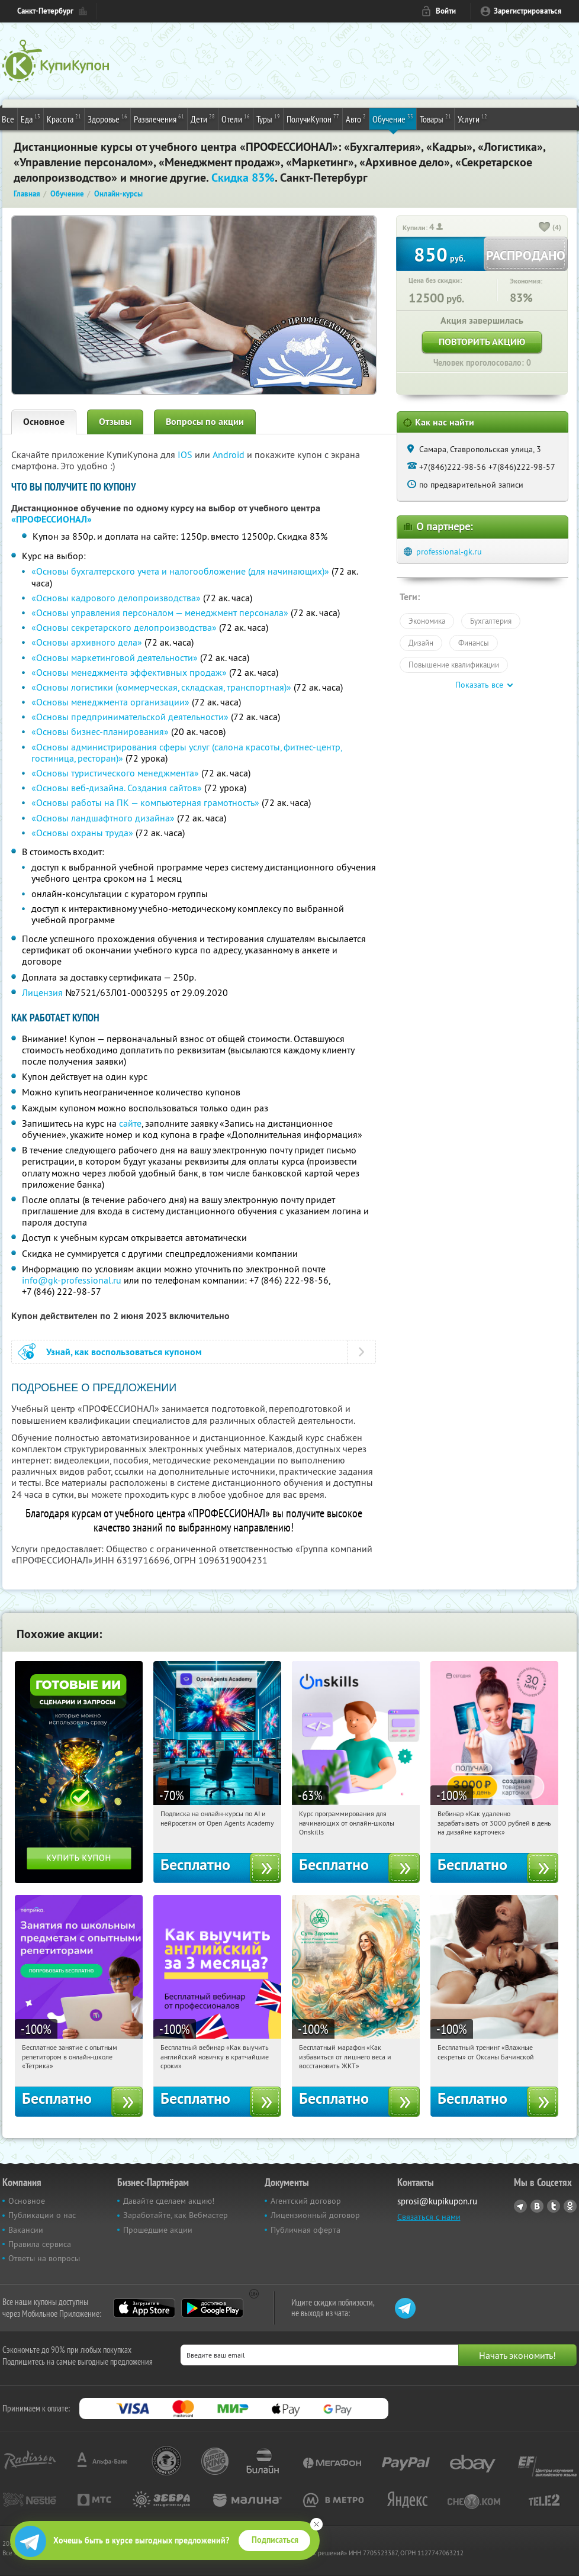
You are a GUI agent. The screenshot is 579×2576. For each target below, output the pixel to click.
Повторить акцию (482, 342)
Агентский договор (306, 2200)
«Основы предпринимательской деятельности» (130, 717)
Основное (44, 421)
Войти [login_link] (446, 11)
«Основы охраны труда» (82, 833)
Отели (235, 118)
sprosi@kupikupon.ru (437, 2201)
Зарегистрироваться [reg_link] (528, 11)
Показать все (479, 684)
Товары (435, 118)
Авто (356, 118)
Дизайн (420, 642)
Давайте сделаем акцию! (168, 2200)
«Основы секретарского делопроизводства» (124, 627)
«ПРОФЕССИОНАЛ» (51, 519)
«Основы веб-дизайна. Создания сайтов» (116, 788)
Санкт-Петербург (45, 11)
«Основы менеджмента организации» (110, 702)
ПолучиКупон (313, 118)
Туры (268, 118)
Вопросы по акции (205, 421)
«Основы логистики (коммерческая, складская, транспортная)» (161, 687)
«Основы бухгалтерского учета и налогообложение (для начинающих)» (180, 571)
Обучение (392, 118)
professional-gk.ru (449, 551)
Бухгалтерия (491, 621)
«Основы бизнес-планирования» (100, 731)
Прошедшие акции (157, 2229)
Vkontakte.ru (536, 2206)
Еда (30, 118)
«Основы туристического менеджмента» (115, 773)
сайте (130, 1123)
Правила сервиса (39, 2244)
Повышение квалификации (453, 664)
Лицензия (42, 992)
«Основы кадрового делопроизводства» (116, 598)
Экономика (426, 621)
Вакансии (25, 2229)
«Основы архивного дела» (86, 642)
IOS (186, 454)
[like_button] (545, 228)
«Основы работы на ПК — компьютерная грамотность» (145, 802)
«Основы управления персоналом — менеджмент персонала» (159, 612)
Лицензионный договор (315, 2215)
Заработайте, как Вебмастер (175, 2215)
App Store (144, 2307)
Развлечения (159, 118)
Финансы (473, 642)
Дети (203, 118)
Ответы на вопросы (44, 2258)
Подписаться (275, 2540)
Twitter (553, 2206)
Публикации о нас (42, 2215)
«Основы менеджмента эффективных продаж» (129, 672)
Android (230, 454)
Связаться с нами (429, 2216)
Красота (64, 118)
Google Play (212, 2307)
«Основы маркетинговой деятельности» (114, 657)
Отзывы (115, 421)
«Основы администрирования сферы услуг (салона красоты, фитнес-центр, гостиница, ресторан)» (186, 752)
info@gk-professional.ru (71, 1280)
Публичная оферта (305, 2229)
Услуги (472, 118)
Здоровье (107, 118)
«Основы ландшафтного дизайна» (103, 818)
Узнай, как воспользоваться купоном (124, 1352)
